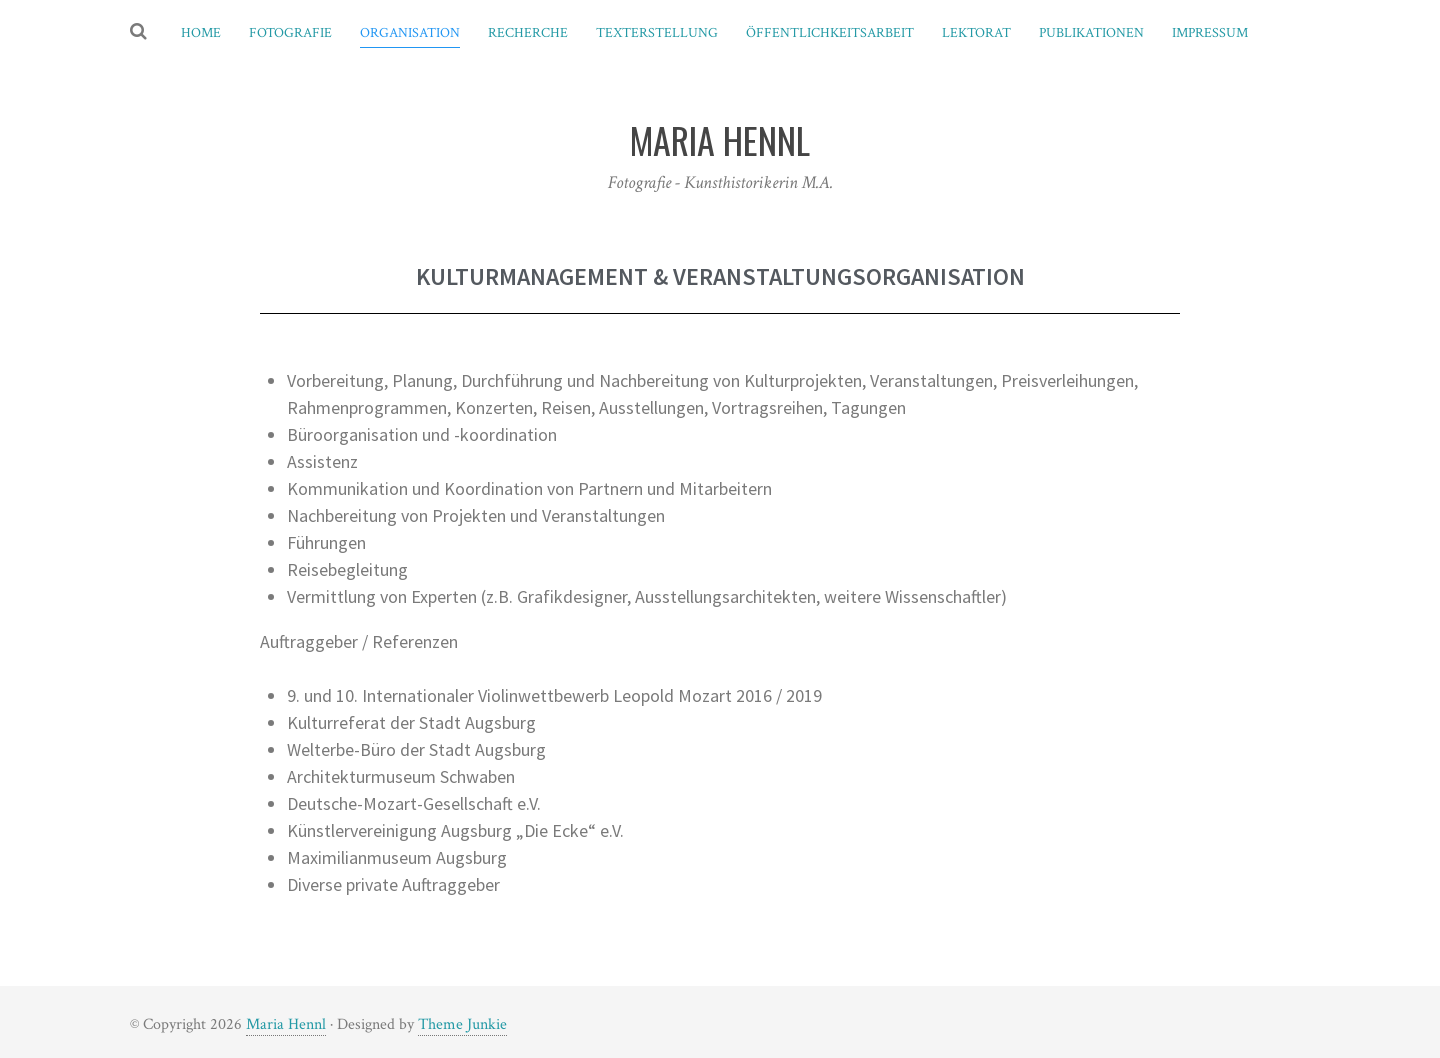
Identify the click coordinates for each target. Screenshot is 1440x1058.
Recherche (528, 33)
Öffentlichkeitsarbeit (830, 33)
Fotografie (290, 33)
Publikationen (1091, 33)
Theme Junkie (462, 1024)
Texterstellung (657, 33)
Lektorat (976, 33)
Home (201, 33)
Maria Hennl (286, 1024)
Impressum (1210, 33)
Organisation (410, 33)
